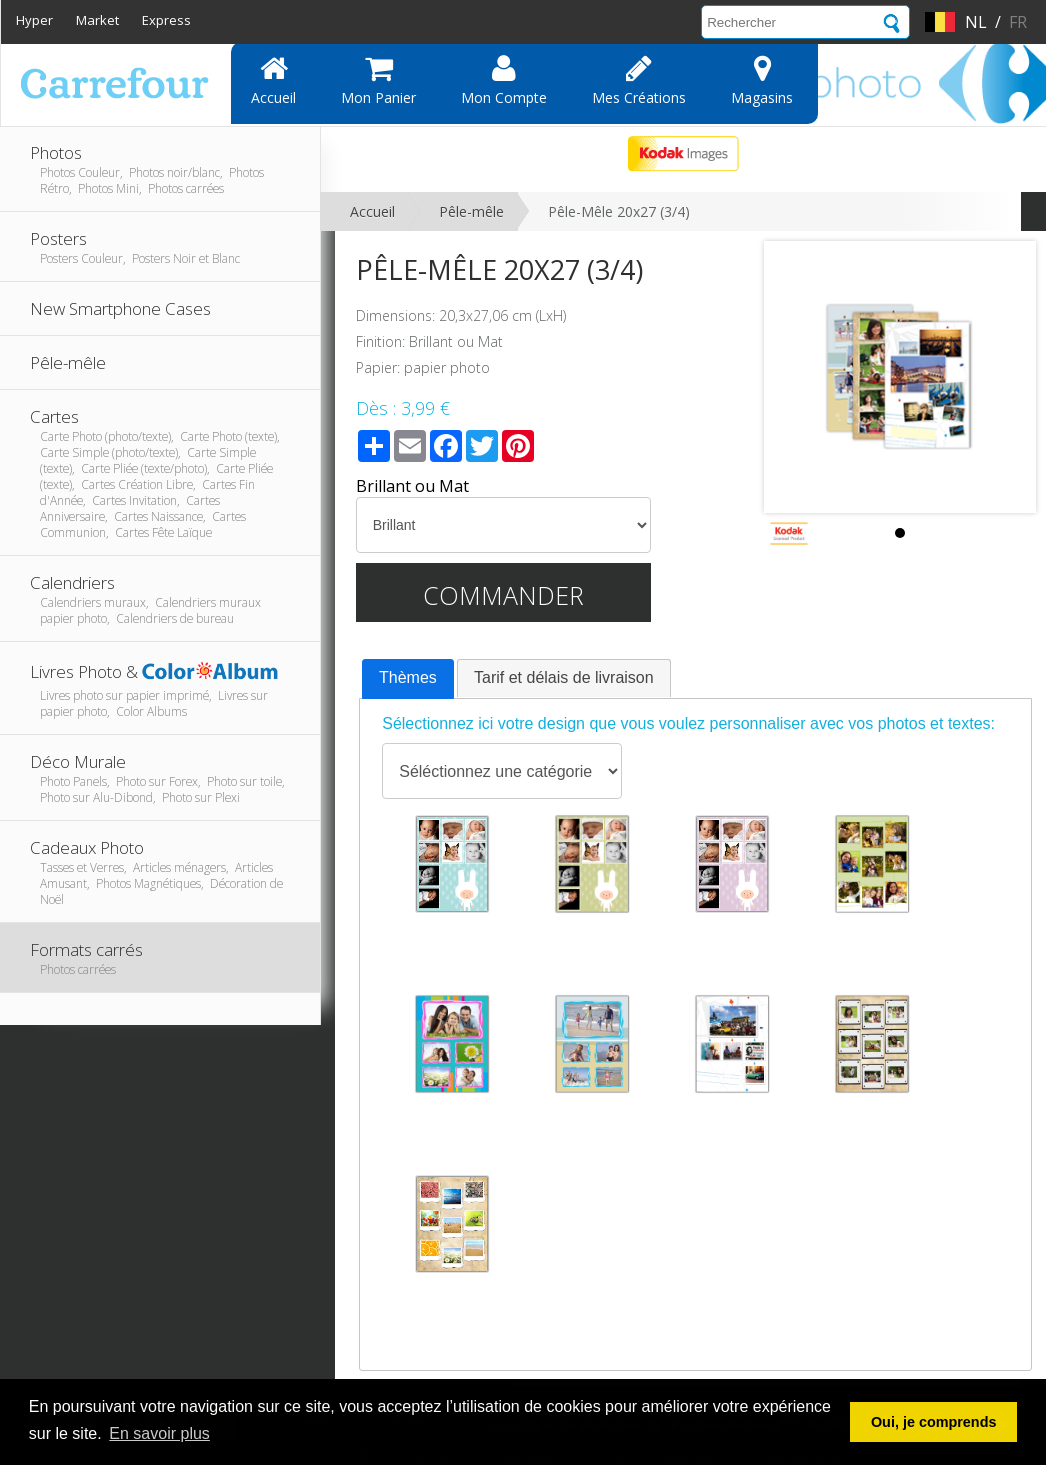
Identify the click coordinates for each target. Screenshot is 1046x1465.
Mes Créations (639, 80)
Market (97, 20)
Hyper (34, 20)
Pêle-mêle (471, 211)
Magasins (762, 80)
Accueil (273, 80)
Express (166, 20)
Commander (503, 595)
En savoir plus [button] (159, 1433)
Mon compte (504, 80)
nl (976, 22)
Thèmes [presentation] (408, 677)
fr (1018, 22)
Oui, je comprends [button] (934, 1422)
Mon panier (378, 80)
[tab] (408, 679)
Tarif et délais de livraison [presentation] (564, 677)
